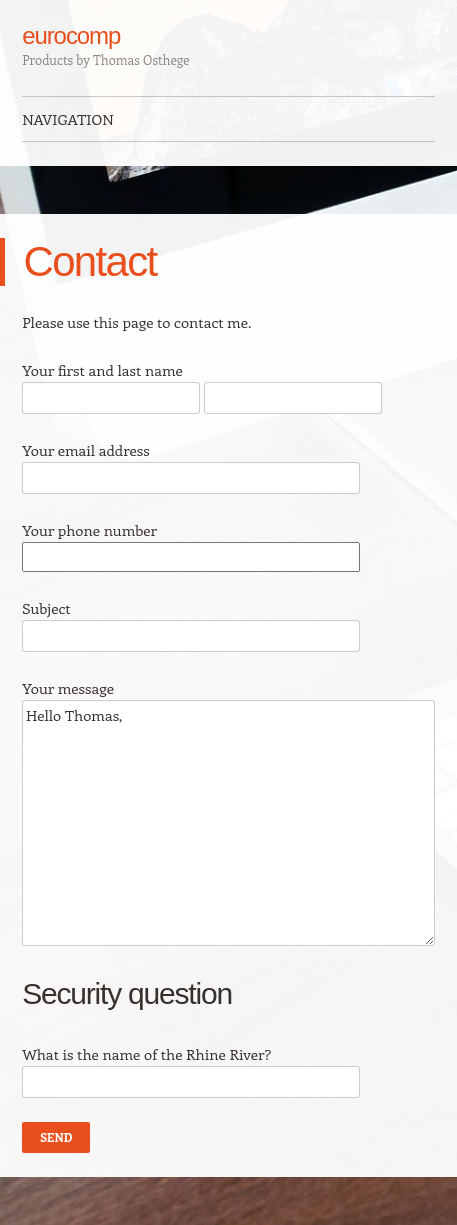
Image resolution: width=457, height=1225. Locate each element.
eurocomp (71, 35)
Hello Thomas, (228, 823)
